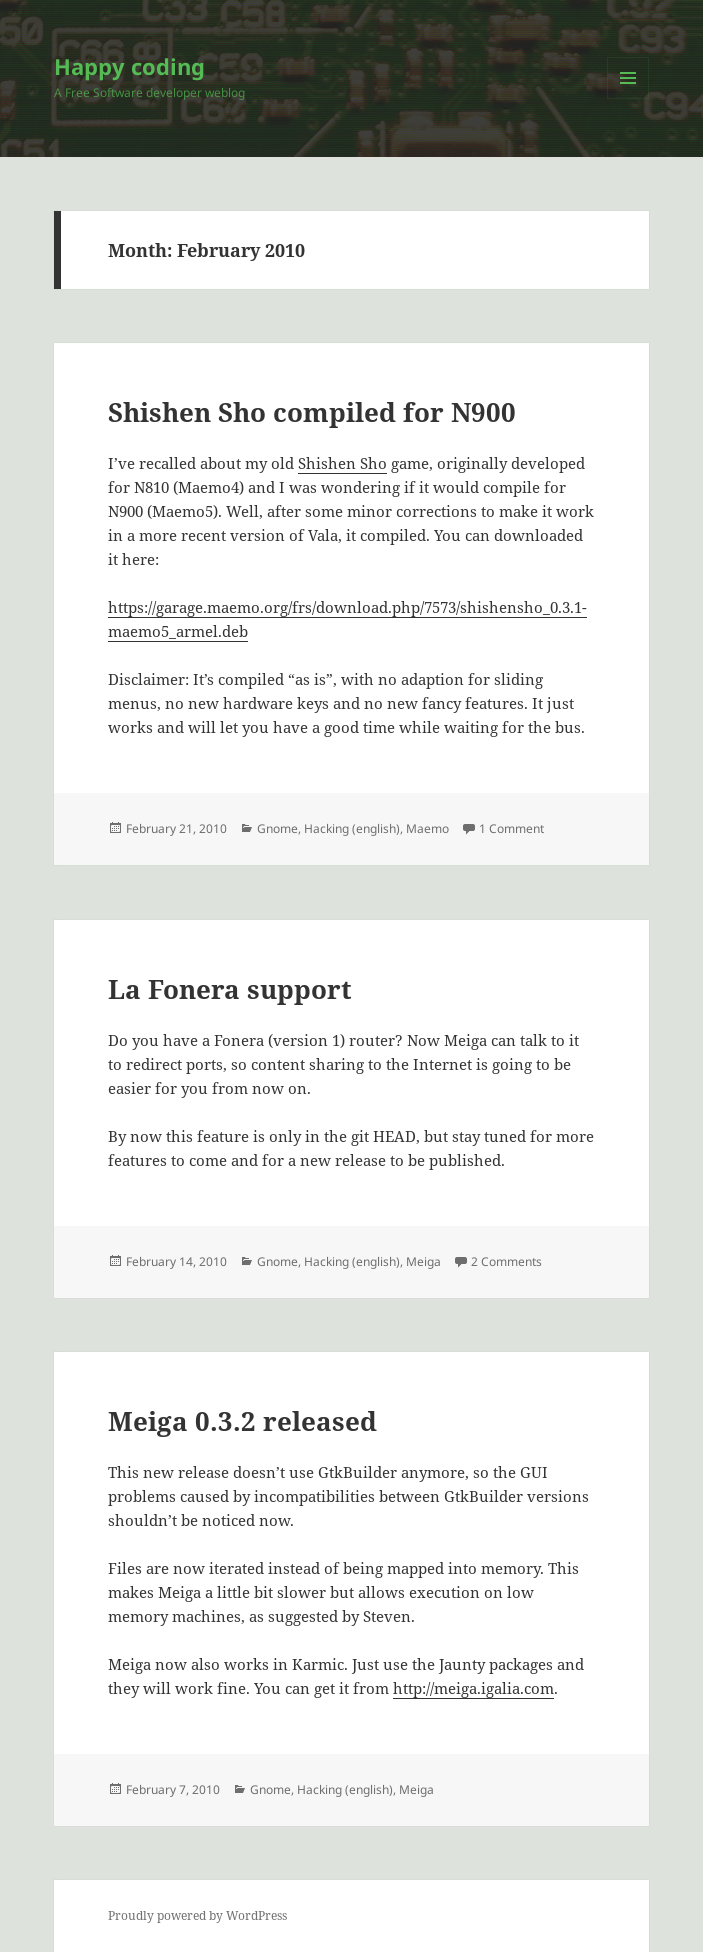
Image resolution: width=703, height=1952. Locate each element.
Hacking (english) (352, 828)
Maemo (427, 828)
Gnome (277, 828)
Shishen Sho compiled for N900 (312, 412)
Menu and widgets (628, 98)
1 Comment (511, 828)
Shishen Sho (342, 463)
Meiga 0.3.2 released (242, 1421)
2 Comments (506, 1261)
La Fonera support (230, 989)
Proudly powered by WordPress (197, 1915)
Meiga (423, 1261)
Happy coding (129, 66)
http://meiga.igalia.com (473, 1688)
